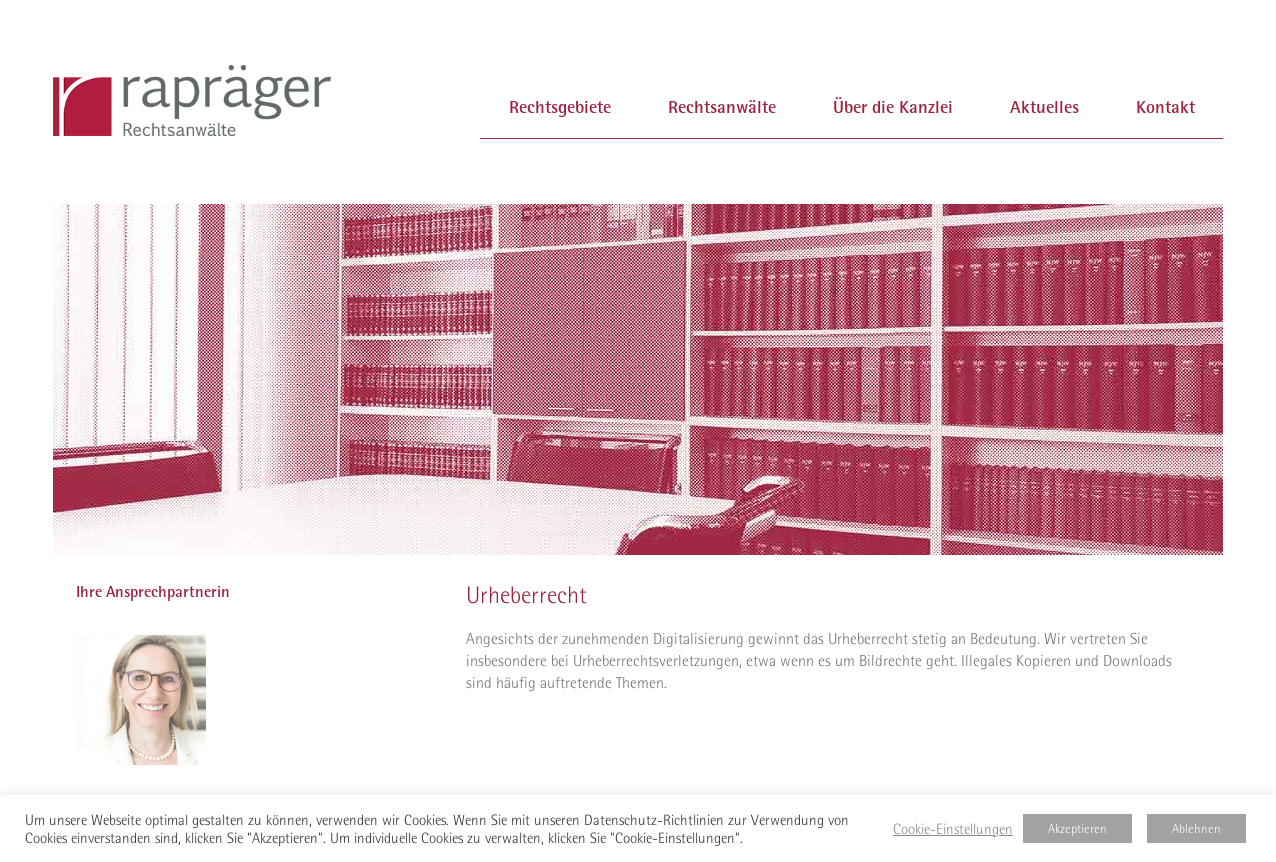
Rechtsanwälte (722, 106)
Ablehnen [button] (1196, 828)
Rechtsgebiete (560, 106)
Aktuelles (1044, 106)
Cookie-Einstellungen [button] (953, 829)
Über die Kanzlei (893, 106)
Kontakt (1165, 106)
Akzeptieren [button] (1077, 828)
